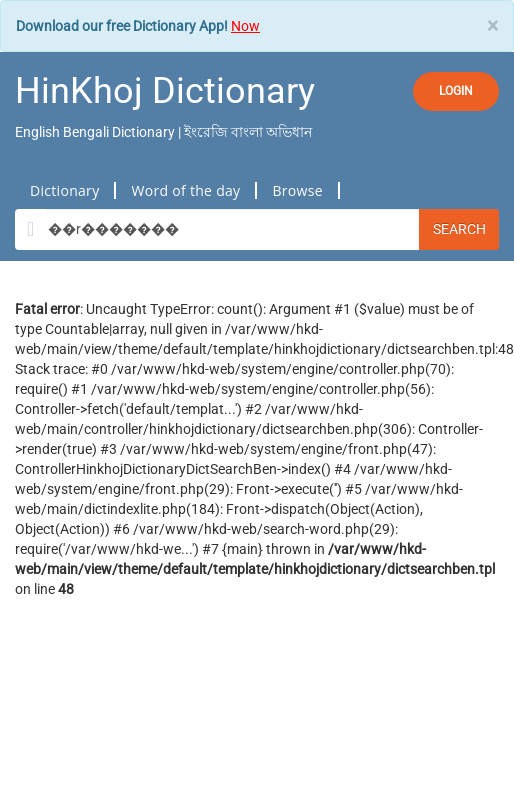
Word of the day (185, 190)
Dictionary (64, 190)
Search (459, 229)
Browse (297, 190)
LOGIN (456, 91)
